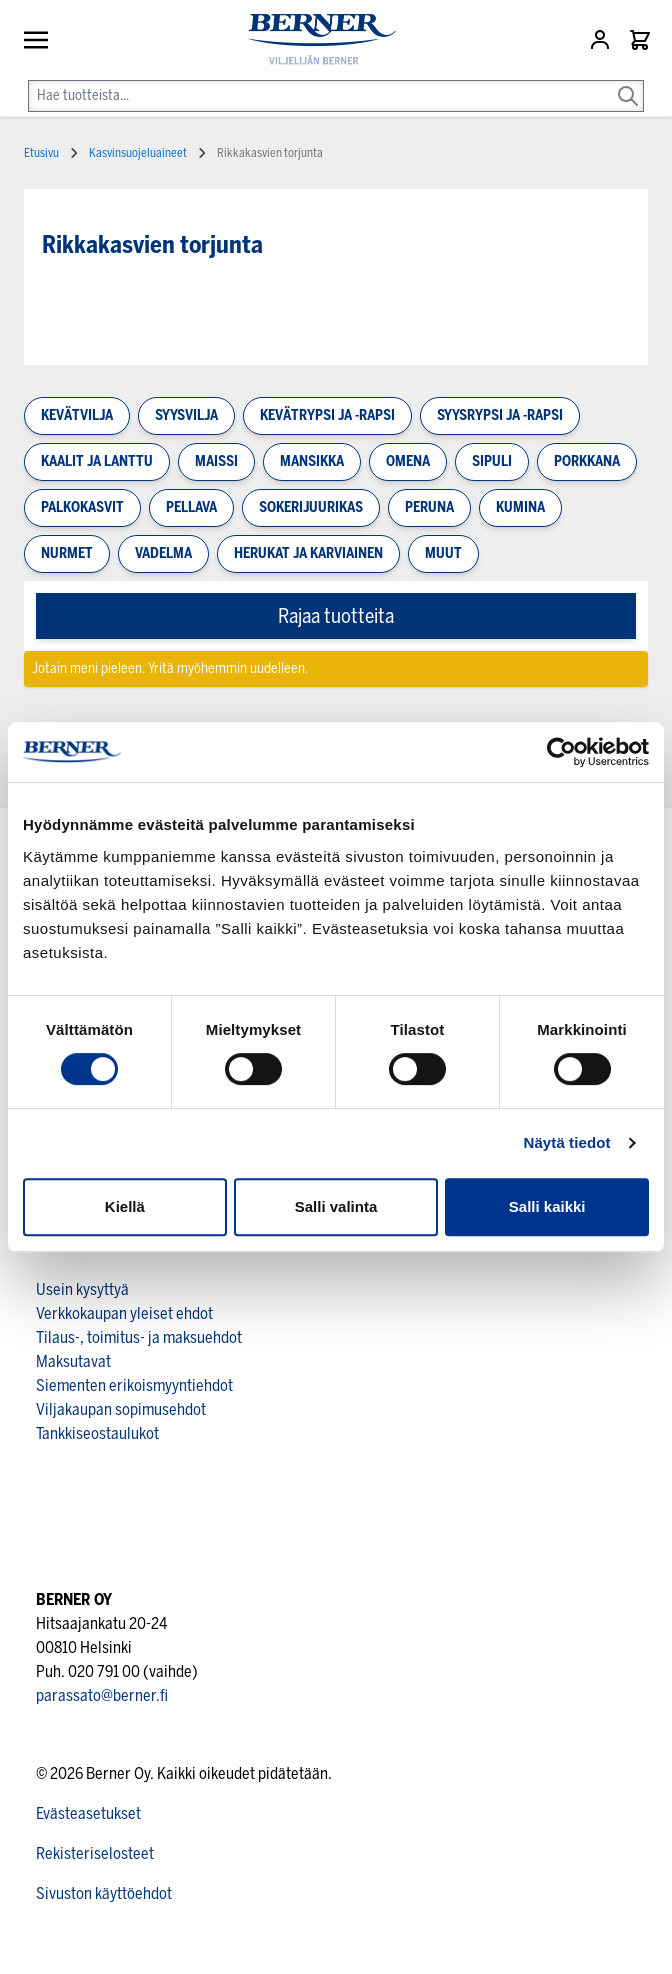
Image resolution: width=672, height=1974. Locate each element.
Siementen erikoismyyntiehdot (134, 1385)
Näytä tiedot (567, 1142)
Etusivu (41, 153)
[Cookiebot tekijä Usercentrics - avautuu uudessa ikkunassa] (561, 752)
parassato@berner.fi (102, 1695)
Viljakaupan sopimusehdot (121, 1409)
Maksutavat (73, 1361)
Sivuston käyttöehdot (104, 1893)
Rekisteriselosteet (95, 1853)
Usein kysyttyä (82, 1289)
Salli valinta (336, 1206)
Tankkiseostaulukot (97, 1433)
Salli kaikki (547, 1206)
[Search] (628, 82)
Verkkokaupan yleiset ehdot (124, 1313)
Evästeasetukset (88, 1813)
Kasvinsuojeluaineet (138, 153)
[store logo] (314, 39)
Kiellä (125, 1206)
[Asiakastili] (602, 40)
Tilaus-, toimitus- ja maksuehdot (139, 1337)
